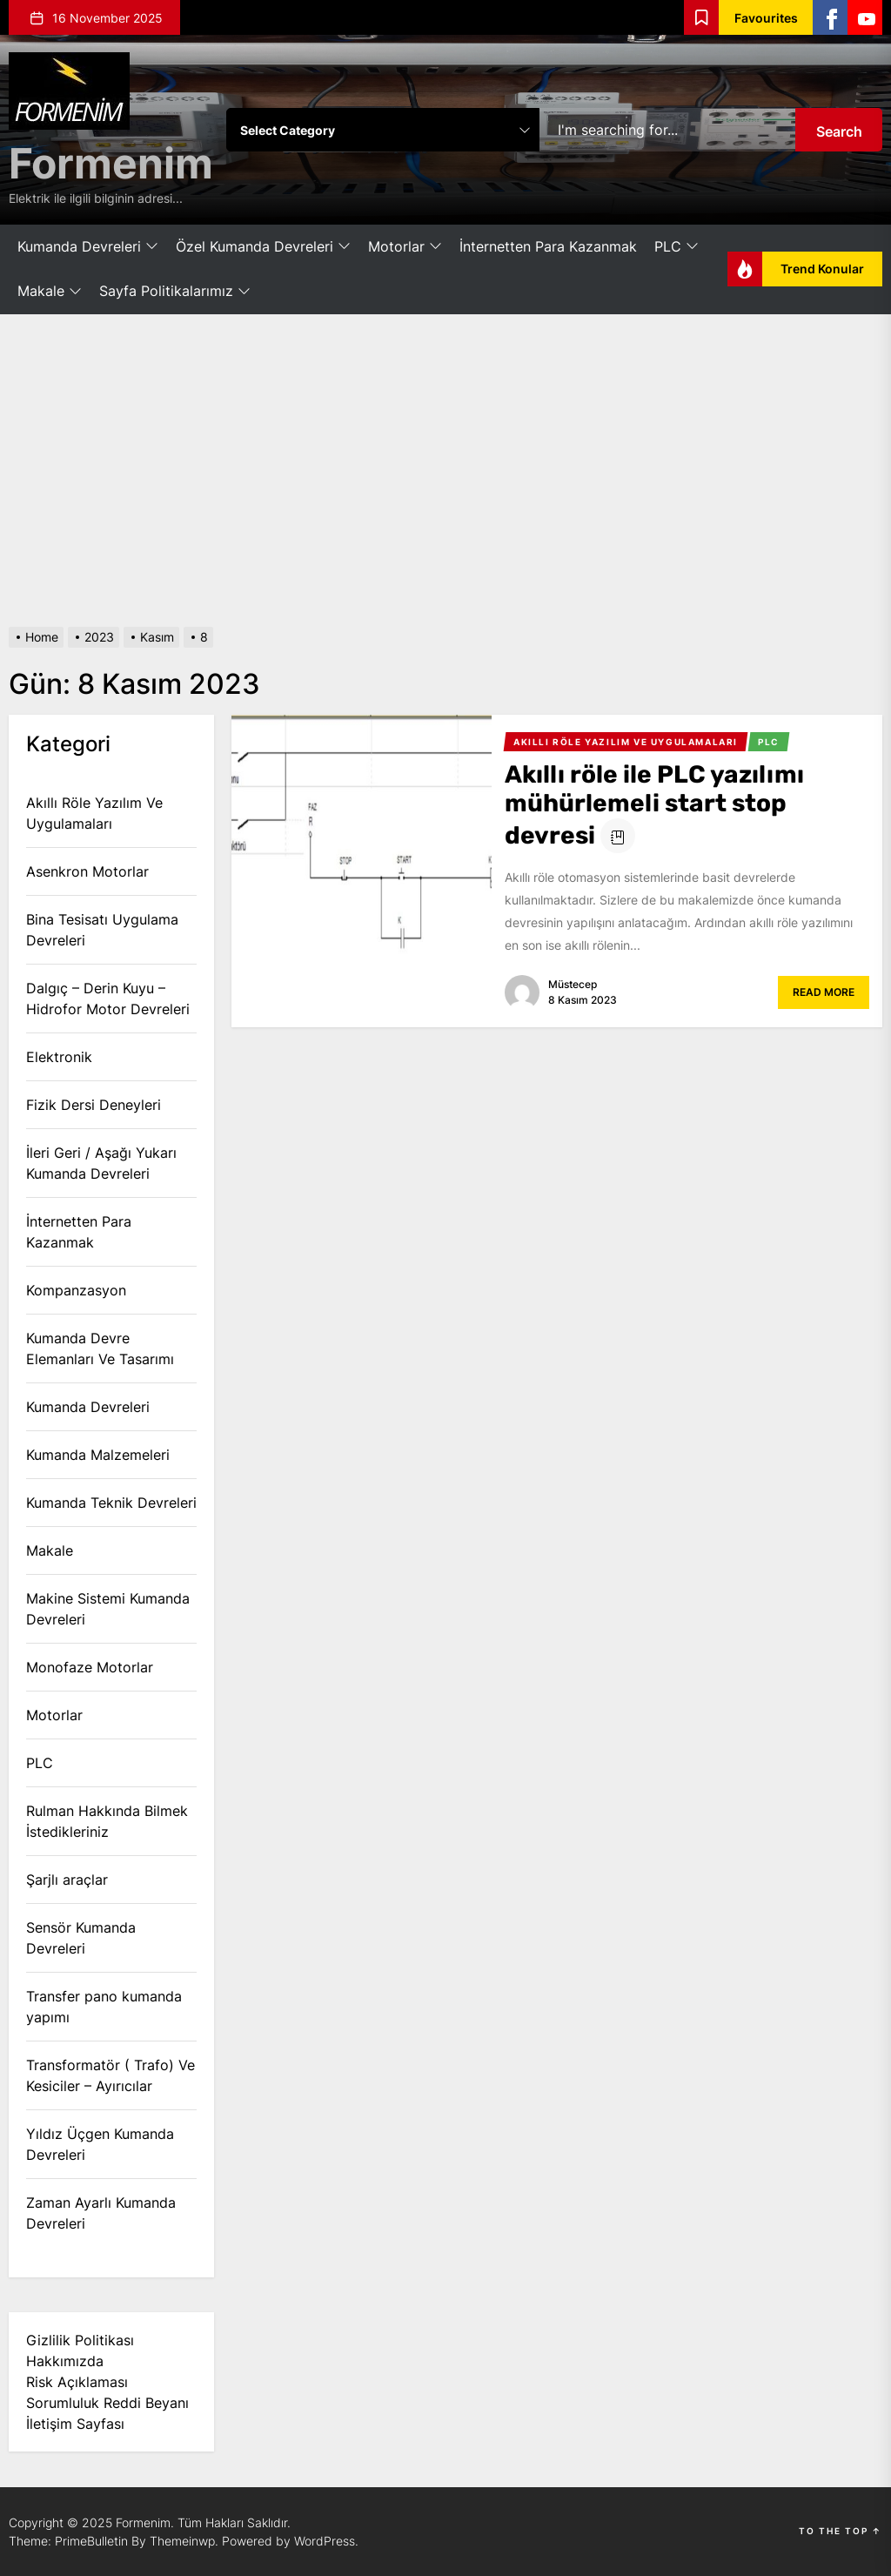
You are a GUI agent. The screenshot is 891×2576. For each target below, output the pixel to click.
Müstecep (572, 984)
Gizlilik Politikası (80, 2340)
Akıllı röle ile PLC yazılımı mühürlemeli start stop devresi (654, 805)
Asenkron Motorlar (87, 871)
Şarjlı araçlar (67, 1879)
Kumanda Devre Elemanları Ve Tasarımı (100, 1348)
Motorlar (405, 247)
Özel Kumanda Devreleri (263, 247)
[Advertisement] (445, 471)
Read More (823, 992)
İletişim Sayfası (75, 2423)
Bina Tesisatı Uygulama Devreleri (102, 930)
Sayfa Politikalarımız (175, 291)
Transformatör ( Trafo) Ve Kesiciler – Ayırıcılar (110, 2075)
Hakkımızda (65, 2361)
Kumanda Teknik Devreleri (111, 1502)
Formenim (111, 163)
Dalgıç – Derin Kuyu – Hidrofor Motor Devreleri (108, 998)
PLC (676, 247)
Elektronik (59, 1057)
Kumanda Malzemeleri (98, 1454)
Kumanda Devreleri (87, 247)
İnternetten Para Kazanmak (548, 246)
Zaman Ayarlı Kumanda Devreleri (101, 2213)
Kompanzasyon (76, 1290)
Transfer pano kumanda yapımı (104, 2006)
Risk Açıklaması (77, 2382)
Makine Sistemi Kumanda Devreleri (108, 1609)
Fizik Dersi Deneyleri (93, 1104)
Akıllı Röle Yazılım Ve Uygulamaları (94, 813)
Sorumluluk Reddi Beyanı (107, 2402)
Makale (49, 291)
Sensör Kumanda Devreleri (81, 1938)
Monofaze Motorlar (89, 1667)
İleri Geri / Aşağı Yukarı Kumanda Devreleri (101, 1163)
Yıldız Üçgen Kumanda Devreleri (100, 2144)
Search (839, 131)
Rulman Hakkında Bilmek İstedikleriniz (107, 1821)
